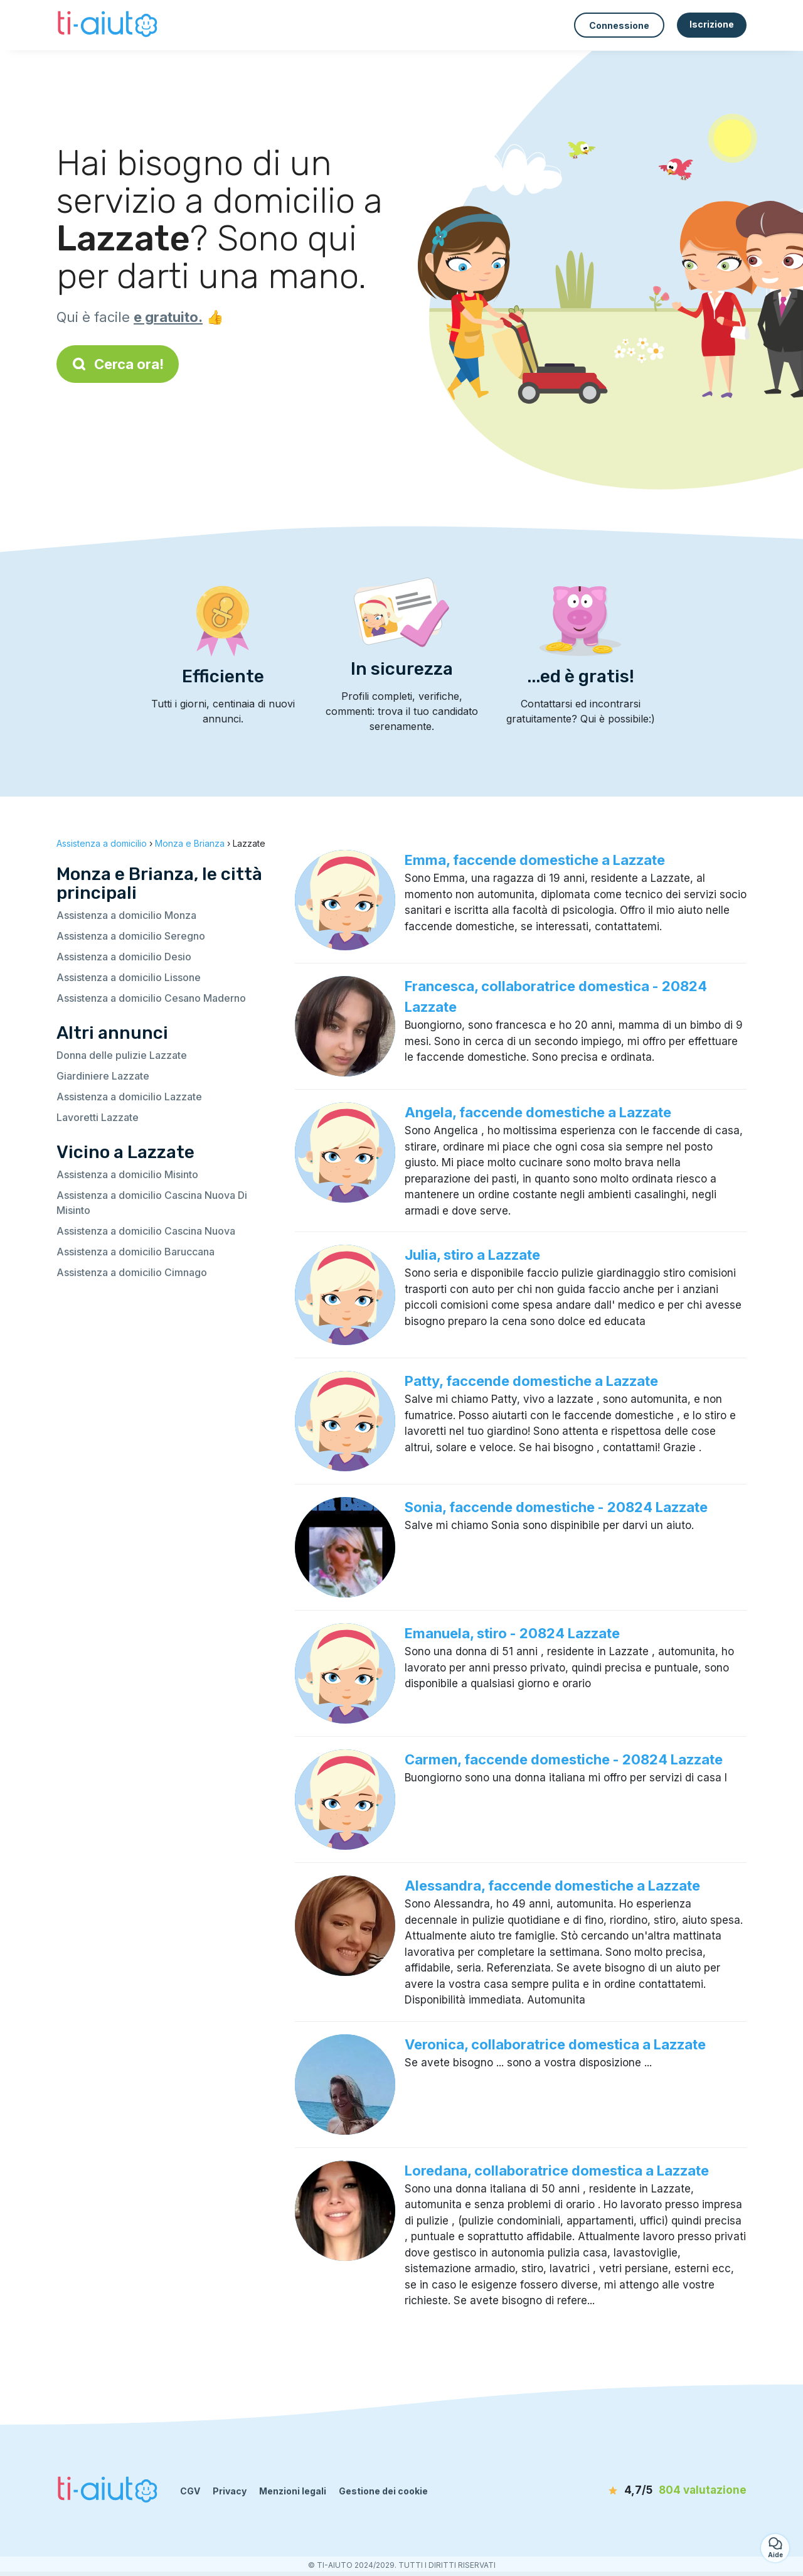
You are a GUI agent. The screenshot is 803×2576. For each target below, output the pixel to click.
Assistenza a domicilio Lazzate (129, 1096)
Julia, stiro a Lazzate (472, 1255)
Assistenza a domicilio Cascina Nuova (145, 1231)
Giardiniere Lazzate (102, 1076)
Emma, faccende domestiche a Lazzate (535, 860)
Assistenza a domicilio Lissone (128, 977)
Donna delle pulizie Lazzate (121, 1055)
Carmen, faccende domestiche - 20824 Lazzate (564, 1759)
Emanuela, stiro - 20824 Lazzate (512, 1633)
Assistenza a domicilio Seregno (130, 936)
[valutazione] (674, 2490)
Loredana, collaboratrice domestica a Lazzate (557, 2170)
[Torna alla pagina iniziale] (108, 25)
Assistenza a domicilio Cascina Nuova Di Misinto (151, 1202)
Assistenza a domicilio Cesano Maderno (151, 998)
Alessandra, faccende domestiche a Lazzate (552, 1885)
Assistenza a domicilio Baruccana (135, 1251)
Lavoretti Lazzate (97, 1117)
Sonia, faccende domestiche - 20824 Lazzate (556, 1507)
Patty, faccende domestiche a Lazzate (531, 1381)
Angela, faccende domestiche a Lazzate (538, 1112)
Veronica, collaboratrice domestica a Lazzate (555, 2044)
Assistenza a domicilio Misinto (127, 1174)
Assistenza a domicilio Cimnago (131, 1272)
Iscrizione (711, 24)
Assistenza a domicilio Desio (123, 956)
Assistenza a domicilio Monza (126, 915)
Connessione (619, 25)
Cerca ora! (118, 364)
